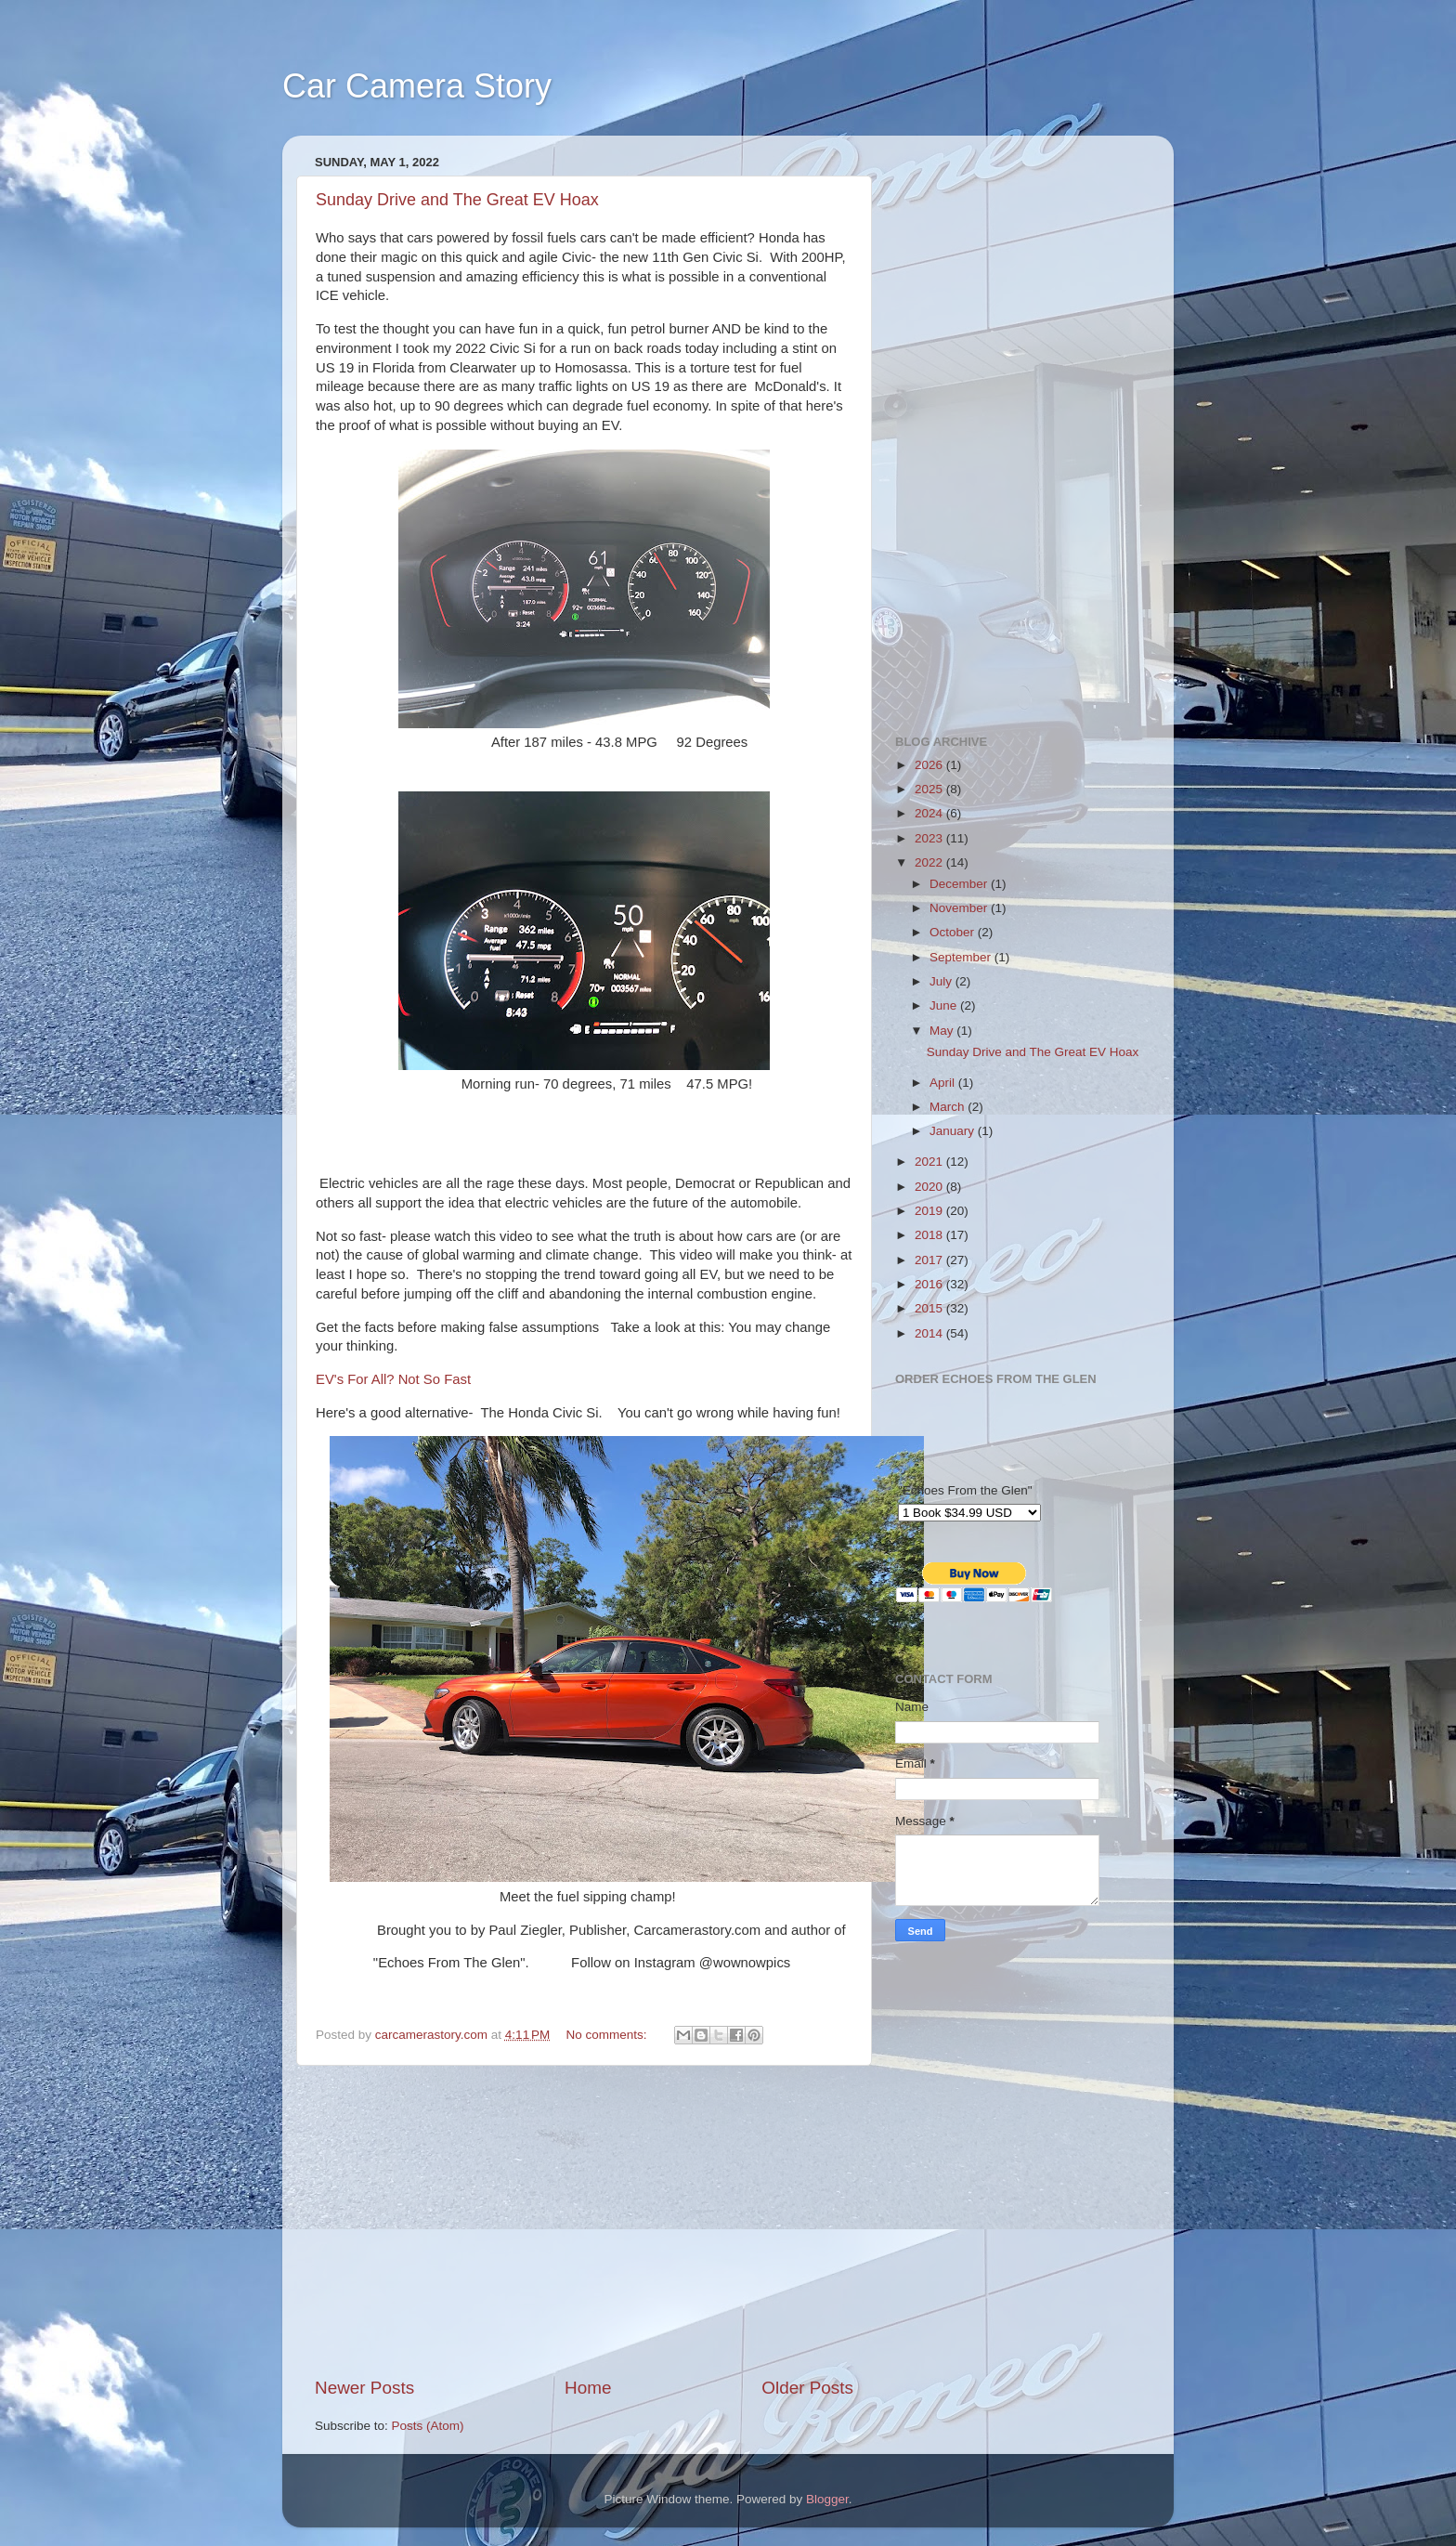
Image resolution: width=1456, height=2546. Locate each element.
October (954, 932)
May (943, 1031)
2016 (930, 1284)
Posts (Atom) (428, 2426)
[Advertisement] (584, 2221)
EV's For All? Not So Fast (393, 1379)
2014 (930, 1333)
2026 (930, 765)
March (949, 1107)
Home (588, 2387)
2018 (930, 1235)
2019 (930, 1211)
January (954, 1131)
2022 (930, 862)
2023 (930, 838)
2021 (930, 1162)
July (943, 981)
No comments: (608, 2035)
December (960, 884)
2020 (930, 1187)
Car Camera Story (417, 86)
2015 (930, 1308)
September (962, 957)
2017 (930, 1260)
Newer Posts (364, 2387)
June (945, 1005)
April (944, 1083)
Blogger (827, 2499)
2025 (930, 789)
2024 (930, 813)
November (960, 908)
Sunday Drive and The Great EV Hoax (457, 199)
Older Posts (807, 2387)
